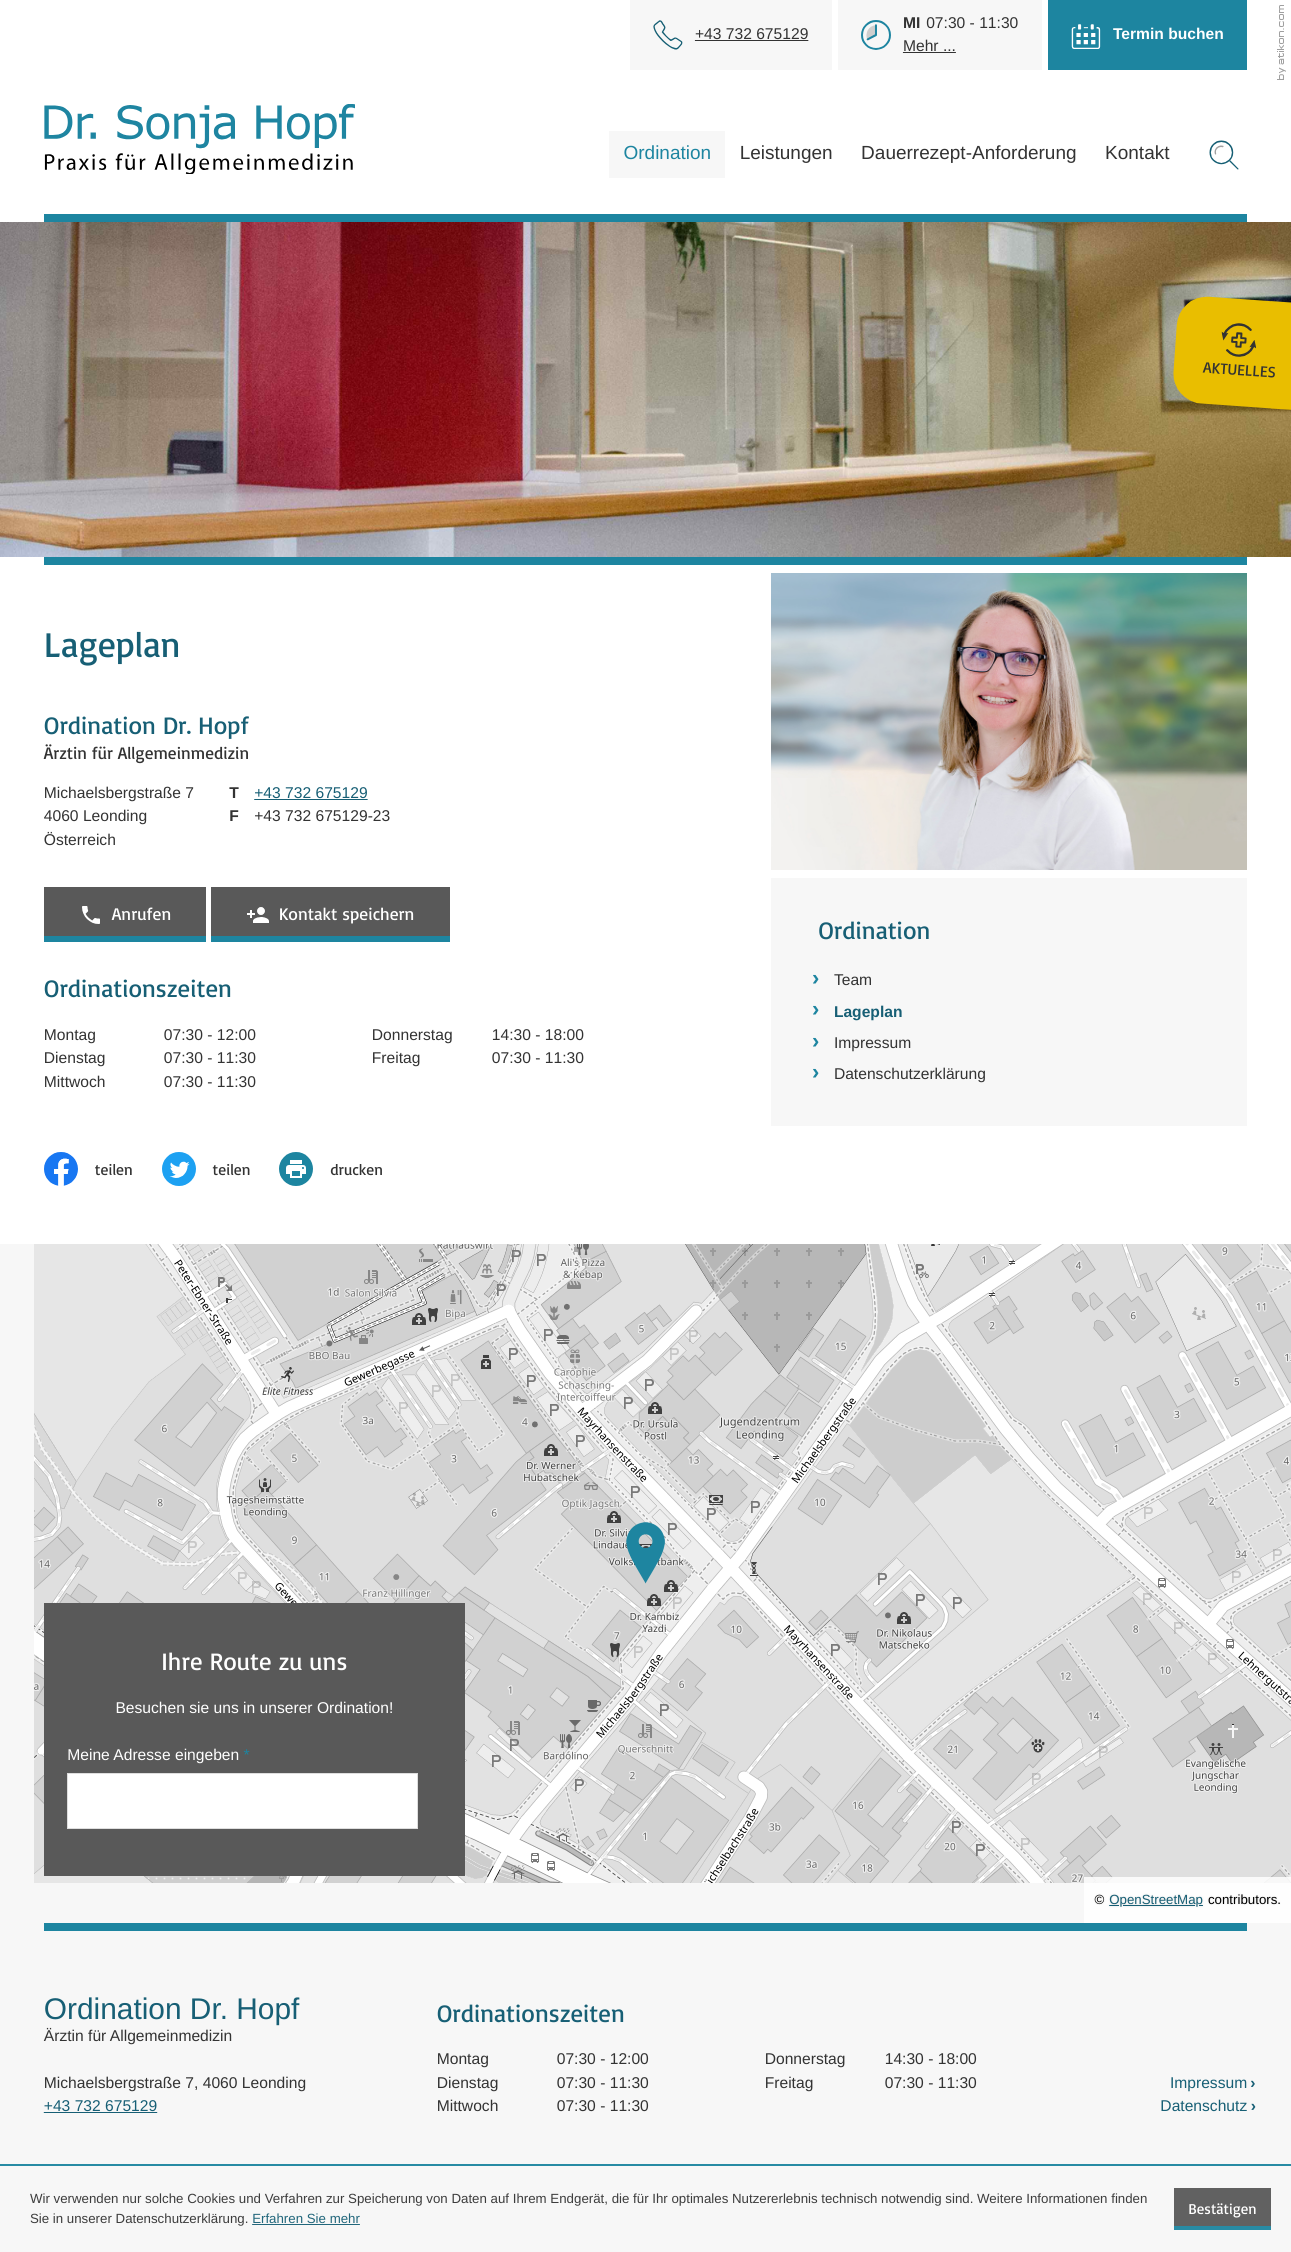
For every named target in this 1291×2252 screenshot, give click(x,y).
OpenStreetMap (1156, 1899)
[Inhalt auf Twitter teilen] (221, 1169)
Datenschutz (1203, 2106)
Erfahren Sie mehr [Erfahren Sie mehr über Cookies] (306, 2218)
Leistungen (786, 153)
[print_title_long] (345, 1169)
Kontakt (1137, 153)
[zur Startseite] (199, 139)
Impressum (872, 1043)
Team (853, 980)
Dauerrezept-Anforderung (968, 153)
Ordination (667, 153)
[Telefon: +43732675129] (751, 34)
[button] (125, 914)
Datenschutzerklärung (910, 1074)
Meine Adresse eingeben (158, 1755)
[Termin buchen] (1144, 35)
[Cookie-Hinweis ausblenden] (1222, 2209)
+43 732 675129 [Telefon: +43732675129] (100, 2106)
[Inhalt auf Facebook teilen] (103, 1169)
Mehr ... (929, 46)
